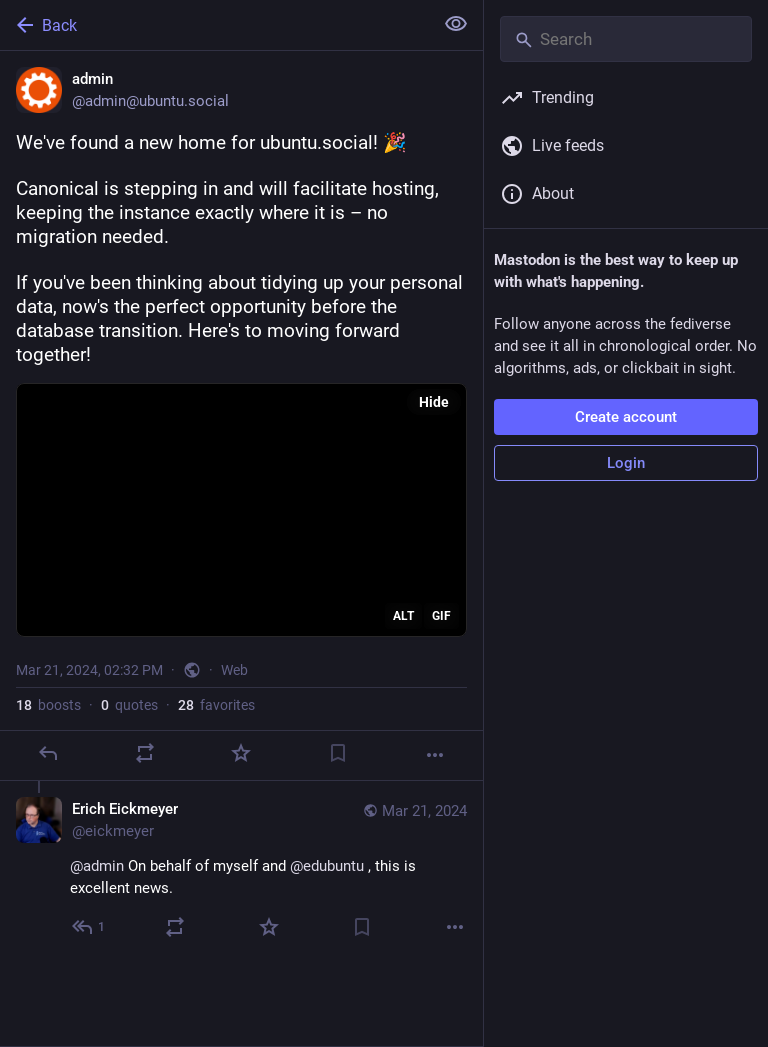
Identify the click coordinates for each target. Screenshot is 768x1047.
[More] (435, 755)
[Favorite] (241, 753)
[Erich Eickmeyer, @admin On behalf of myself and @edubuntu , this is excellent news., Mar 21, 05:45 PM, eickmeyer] (241, 870)
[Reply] (48, 753)
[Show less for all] (456, 24)
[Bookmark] (338, 753)
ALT (403, 616)
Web (234, 670)
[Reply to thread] (89, 927)
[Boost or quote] (145, 753)
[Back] (214, 25)
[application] (241, 510)
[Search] (626, 39)
